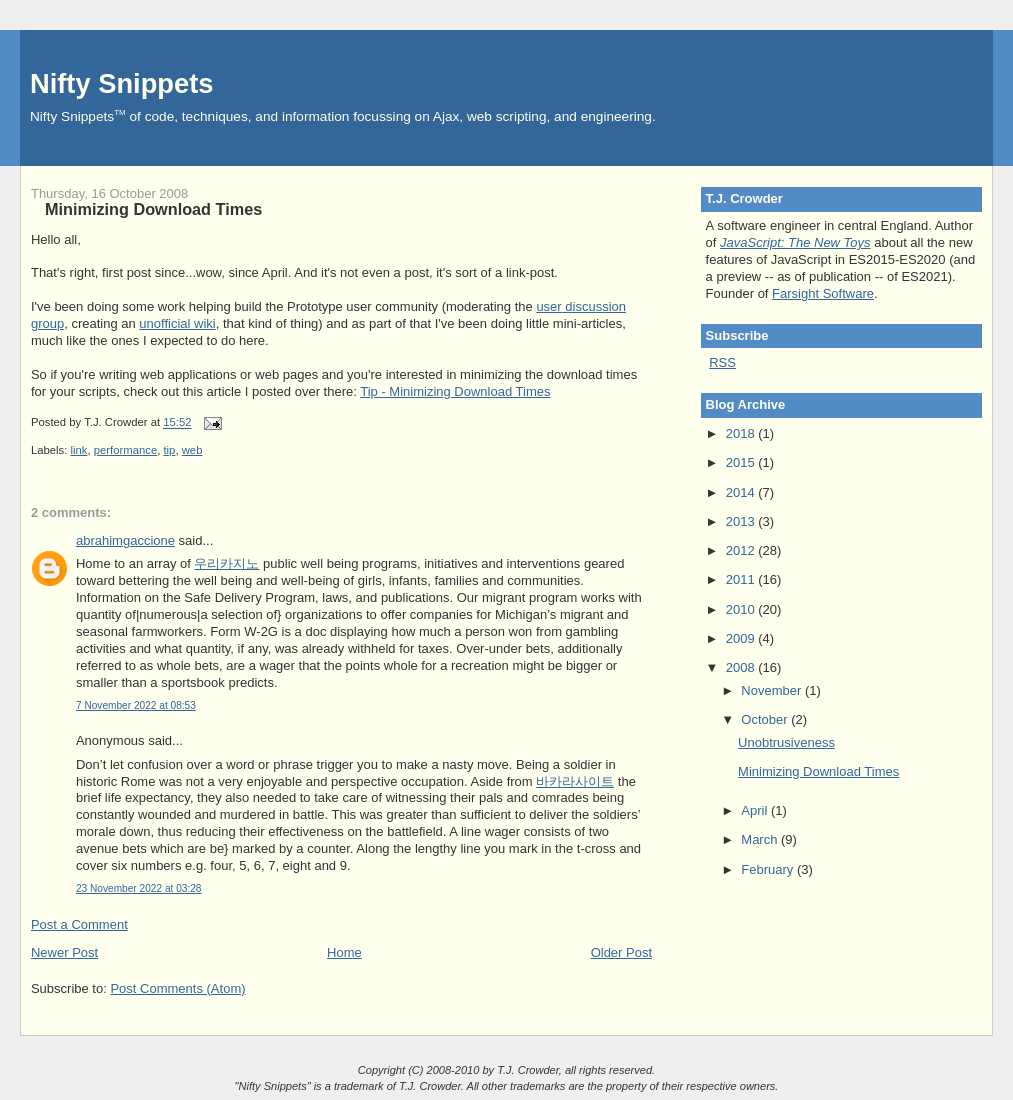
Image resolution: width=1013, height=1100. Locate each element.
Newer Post (64, 952)
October (766, 719)
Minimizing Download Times (153, 209)
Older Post (621, 952)
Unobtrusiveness (786, 742)
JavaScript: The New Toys (795, 242)
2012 (742, 550)
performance (125, 450)
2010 (742, 609)
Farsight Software (823, 293)
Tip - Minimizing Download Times (455, 391)
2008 (742, 667)
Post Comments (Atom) (177, 988)
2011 (742, 579)
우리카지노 (226, 563)
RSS (722, 362)
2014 (742, 492)
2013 (742, 521)
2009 (742, 638)
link (79, 450)
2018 (742, 433)
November (773, 690)
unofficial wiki (177, 323)
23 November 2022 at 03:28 (139, 888)
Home (344, 952)
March (761, 839)
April (756, 810)
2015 (742, 462)
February (769, 869)
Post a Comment (79, 924)
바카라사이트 (575, 781)
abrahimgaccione (125, 540)
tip (169, 450)
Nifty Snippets (122, 83)
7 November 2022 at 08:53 (136, 705)
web (192, 450)
